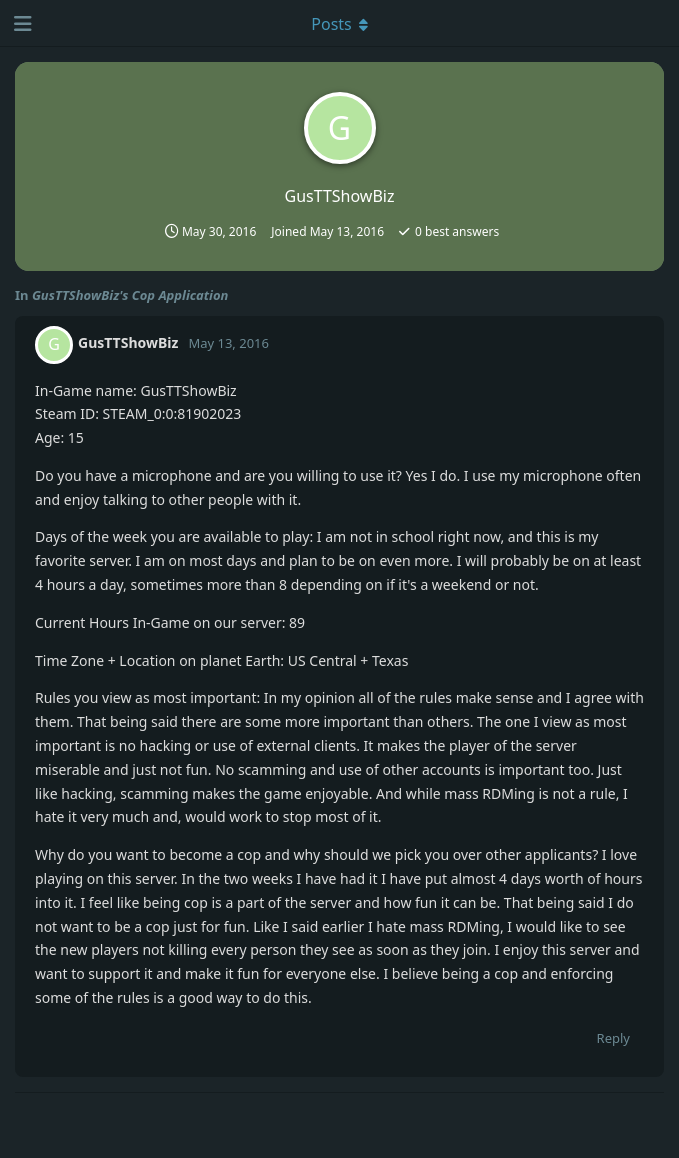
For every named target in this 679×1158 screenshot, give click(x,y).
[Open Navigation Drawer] (20, 23)
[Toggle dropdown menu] (340, 23)
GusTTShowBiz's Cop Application (130, 295)
